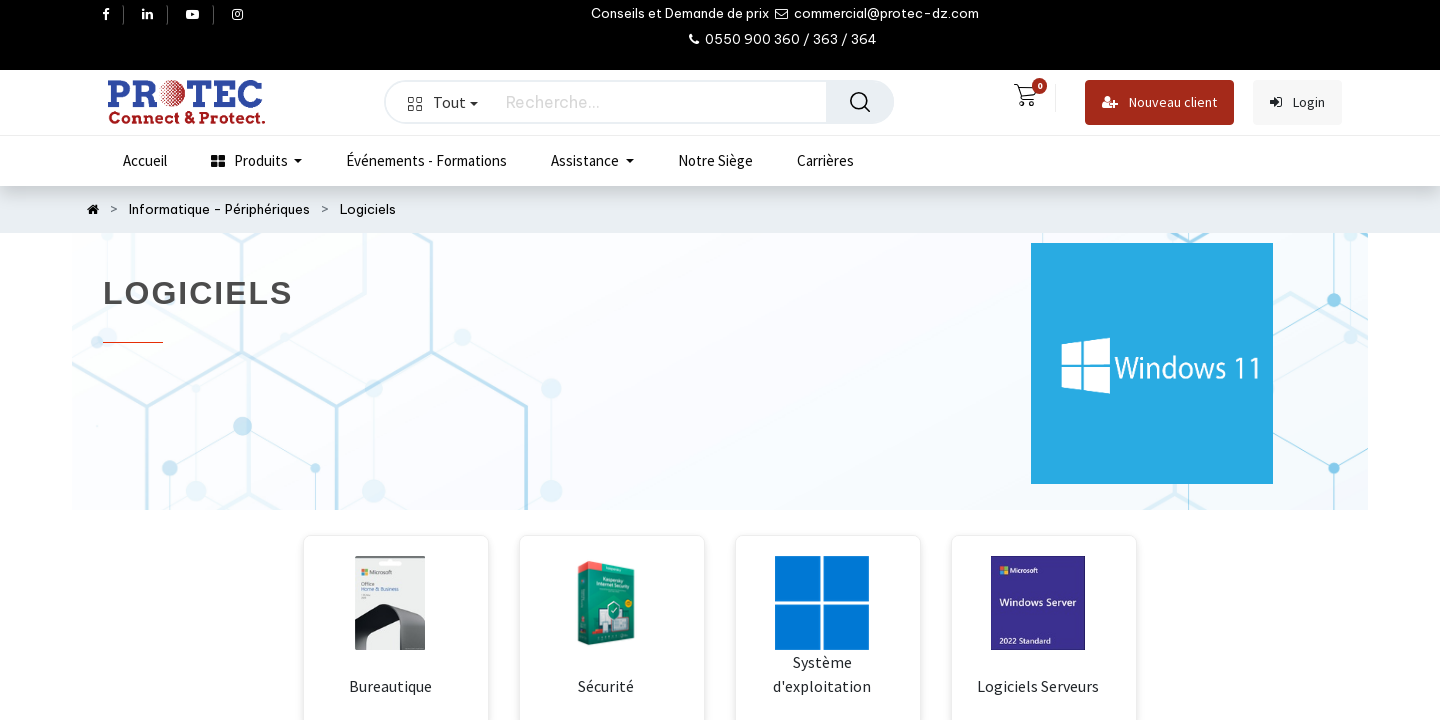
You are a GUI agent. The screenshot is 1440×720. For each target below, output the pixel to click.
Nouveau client (1159, 102)
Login (1297, 102)
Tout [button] (443, 102)
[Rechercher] (860, 102)
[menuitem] (145, 161)
